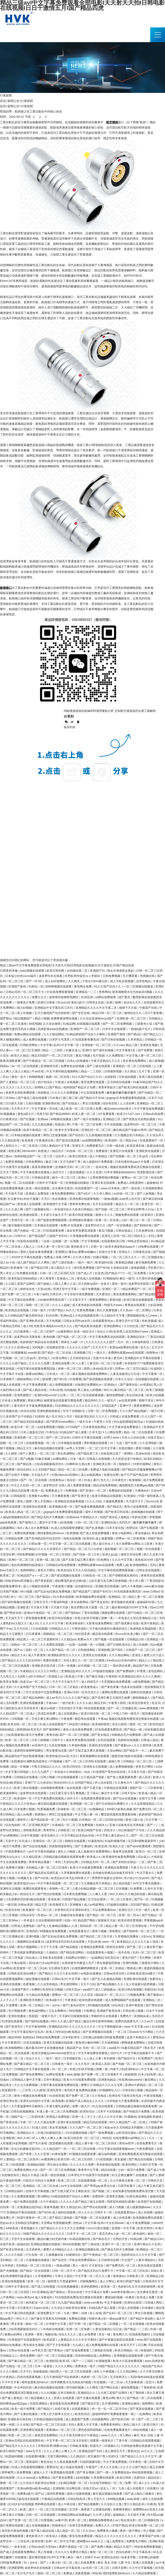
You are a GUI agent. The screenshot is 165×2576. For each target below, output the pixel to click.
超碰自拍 (23, 2244)
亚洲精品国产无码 (91, 2451)
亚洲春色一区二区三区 (72, 1809)
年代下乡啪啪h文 (74, 1411)
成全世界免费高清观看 (82, 1230)
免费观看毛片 (95, 1145)
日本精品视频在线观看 (26, 1135)
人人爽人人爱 (98, 1894)
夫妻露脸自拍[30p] (29, 2207)
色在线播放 (60, 1198)
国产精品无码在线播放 (29, 1421)
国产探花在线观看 (68, 1140)
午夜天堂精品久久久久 (106, 1060)
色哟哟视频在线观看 (58, 986)
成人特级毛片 (90, 1681)
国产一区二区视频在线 (122, 1708)
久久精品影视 (11, 1140)
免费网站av (140, 2509)
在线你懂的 (126, 1448)
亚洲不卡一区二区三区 (117, 2244)
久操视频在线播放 (38, 2260)
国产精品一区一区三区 (102, 1915)
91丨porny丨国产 (57, 2005)
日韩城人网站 (153, 2302)
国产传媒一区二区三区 (110, 1209)
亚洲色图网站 (90, 2286)
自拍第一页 (8, 2207)
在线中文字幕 (108, 1252)
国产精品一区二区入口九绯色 (83, 1549)
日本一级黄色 (44, 2366)
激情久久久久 (104, 1214)
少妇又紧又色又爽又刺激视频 (108, 1580)
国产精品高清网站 (72, 1952)
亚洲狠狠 (58, 2488)
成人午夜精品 (98, 1156)
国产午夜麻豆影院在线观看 (117, 2339)
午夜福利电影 (60, 1602)
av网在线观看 (55, 2074)
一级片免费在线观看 (25, 2201)
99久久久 (22, 2318)
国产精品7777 (114, 1273)
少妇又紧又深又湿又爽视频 (67, 1793)
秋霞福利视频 (14, 2456)
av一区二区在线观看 (25, 1066)
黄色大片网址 (47, 1570)
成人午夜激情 (37, 1655)
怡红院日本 (112, 1957)
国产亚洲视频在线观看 (98, 2031)
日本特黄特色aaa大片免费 (132, 1161)
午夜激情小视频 (63, 1586)
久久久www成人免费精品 (34, 2477)
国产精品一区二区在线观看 (145, 2398)
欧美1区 (65, 2361)
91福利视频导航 (115, 1841)
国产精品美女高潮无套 (44, 1872)
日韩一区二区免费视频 (102, 1411)
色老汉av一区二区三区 (35, 1681)
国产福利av (72, 1612)
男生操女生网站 (58, 2164)
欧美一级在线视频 (54, 2175)
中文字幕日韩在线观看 (20, 2313)
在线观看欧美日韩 (113, 1241)
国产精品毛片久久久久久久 (18, 2445)
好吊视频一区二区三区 (93, 1665)
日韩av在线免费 (153, 1114)
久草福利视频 (77, 1745)
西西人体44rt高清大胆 (98, 1368)
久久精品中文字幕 (113, 1315)
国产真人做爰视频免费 (122, 1777)
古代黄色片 (24, 2307)
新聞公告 (13, 101)
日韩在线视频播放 (23, 2111)
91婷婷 (39, 1416)
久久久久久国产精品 (13, 1363)
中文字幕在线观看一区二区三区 (58, 1883)
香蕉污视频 (143, 1448)
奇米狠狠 (109, 2058)
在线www (72, 1517)
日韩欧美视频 (79, 2445)
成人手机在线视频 (122, 981)
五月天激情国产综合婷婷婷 (52, 1013)
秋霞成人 (44, 1151)
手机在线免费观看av (83, 2260)
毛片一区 (123, 1342)
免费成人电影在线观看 (105, 1469)
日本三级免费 (43, 1379)
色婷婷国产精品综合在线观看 (39, 1342)
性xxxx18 (63, 1002)
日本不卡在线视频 (109, 2111)
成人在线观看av (69, 1713)
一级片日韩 (156, 1411)
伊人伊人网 (137, 1580)
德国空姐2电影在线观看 (127, 1756)
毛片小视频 (69, 1819)
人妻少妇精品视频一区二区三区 (93, 1888)
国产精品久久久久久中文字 (139, 2456)
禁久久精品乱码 (71, 2207)
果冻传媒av (142, 1533)
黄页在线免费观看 (81, 2536)
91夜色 (151, 2504)
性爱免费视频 (86, 1310)
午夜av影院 (19, 1963)
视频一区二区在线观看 (20, 1182)
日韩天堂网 (119, 2567)
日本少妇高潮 (147, 2074)
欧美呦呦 (135, 1480)
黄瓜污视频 (83, 1055)
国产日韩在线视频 (113, 1039)
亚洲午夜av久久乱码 (147, 2244)
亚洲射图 (104, 1650)
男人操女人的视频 (90, 1390)
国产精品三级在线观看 (33, 1098)
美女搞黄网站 (80, 1602)
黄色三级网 (25, 1501)
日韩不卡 (57, 1740)
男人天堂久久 (96, 2499)
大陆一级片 (39, 1310)
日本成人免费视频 (14, 1400)
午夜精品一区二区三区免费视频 (73, 1825)
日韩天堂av (129, 1793)
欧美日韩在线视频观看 (139, 1299)
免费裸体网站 (122, 2509)
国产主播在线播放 (26, 2414)
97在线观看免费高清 (86, 1039)
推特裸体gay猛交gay (14, 2403)
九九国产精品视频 (70, 2302)
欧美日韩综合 (72, 1766)
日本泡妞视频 (127, 1076)
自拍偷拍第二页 (77, 970)
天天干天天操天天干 (66, 1681)
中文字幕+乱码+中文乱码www (105, 2223)
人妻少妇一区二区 (61, 2562)
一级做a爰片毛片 (139, 1029)
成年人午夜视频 (132, 1586)
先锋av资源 (26, 1904)
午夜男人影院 (117, 1703)
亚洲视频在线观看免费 (129, 2355)
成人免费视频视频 (121, 1766)
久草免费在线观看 (103, 2477)
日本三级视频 (40, 1740)
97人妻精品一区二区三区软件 (19, 2159)
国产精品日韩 (40, 1267)
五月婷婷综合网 (109, 2260)
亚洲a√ (83, 1177)
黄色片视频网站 (28, 1947)
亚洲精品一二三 (86, 992)
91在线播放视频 (77, 2132)
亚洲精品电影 (36, 2164)
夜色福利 (139, 2233)
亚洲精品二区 (117, 1596)
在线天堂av (156, 1437)
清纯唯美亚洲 (32, 1830)
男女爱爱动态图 (57, 1750)
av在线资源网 (128, 1400)
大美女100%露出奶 (95, 981)
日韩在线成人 (125, 1230)
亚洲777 (30, 1782)
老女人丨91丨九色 (112, 2488)
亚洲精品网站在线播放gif (74, 2514)
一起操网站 (96, 1957)
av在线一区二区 (124, 1193)
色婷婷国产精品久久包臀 (80, 1087)
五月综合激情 (97, 1899)
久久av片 (147, 2021)
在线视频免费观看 (52, 1788)
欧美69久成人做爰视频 (98, 1538)
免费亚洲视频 (14, 1161)
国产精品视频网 (88, 2504)
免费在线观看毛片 (127, 2021)
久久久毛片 (83, 2064)
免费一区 (131, 2483)
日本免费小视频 (25, 1809)
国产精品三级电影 (61, 2217)
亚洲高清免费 (61, 1363)
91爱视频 (46, 2520)
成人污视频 (117, 2207)
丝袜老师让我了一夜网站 (117, 1453)
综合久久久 (34, 2058)
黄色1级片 (78, 1002)
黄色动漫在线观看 (150, 2265)
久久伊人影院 (82, 1257)
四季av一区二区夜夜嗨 (131, 1538)
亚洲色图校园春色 (49, 1411)
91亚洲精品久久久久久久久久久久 (77, 1405)
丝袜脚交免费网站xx (88, 1384)
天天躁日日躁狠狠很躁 (74, 2016)
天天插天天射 (14, 1193)
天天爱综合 (103, 1294)
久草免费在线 (145, 1230)
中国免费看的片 (16, 1851)
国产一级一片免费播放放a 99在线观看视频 (125, 2472)
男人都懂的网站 (10, 1039)
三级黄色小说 (143, 1023)
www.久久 (98, 2541)
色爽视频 (71, 1490)
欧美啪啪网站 (139, 1565)
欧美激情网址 (9, 1793)
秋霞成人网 (63, 1124)
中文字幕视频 (90, 1241)
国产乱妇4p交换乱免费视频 (53, 1591)
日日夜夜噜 (22, 1331)
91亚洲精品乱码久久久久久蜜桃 (139, 1676)
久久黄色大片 (124, 1782)
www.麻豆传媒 (153, 1586)
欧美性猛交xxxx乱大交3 (62, 1756)
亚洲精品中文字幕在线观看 (143, 1358)
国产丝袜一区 (82, 1554)
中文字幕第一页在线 (45, 1108)
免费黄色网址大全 (26, 2169)
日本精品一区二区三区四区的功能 (101, 1819)
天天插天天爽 (136, 2514)
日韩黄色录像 (9, 970)
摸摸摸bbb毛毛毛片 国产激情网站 (38, 1729)
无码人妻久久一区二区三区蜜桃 (84, 1660)
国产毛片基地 (38, 2143)
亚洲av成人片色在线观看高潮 (80, 1315)
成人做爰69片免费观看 (98, 1161)
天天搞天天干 (40, 1474)
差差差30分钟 (144, 1559)
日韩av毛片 (59, 1979)
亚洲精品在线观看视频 (70, 1501)
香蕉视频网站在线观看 (95, 1756)
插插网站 (148, 2403)
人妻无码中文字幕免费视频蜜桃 (32, 1405)
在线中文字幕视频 (37, 2191)
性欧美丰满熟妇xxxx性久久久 (53, 1326)
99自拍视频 (141, 2429)
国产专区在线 (81, 1013)
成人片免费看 (9, 2005)
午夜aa (102, 1718)
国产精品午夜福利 (142, 2318)
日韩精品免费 (14, 1538)
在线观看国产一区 (152, 1140)
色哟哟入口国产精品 (48, 1087)
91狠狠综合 (74, 2254)
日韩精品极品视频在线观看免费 (64, 1856)
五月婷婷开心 (119, 2377)
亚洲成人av (56, 1676)
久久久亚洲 (94, 1172)
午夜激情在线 (45, 1140)
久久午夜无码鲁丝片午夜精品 (79, 2435)
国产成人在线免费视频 (95, 1533)
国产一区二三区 (148, 2419)
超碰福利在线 (146, 1602)
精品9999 (14, 2037)
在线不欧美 (8, 2244)
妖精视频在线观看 (143, 1512)
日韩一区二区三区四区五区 (58, 1273)
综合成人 (143, 1856)
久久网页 (74, 981)
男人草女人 (7, 1273)
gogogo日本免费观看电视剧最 (126, 1098)
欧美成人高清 (101, 2064)
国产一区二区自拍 (58, 1437)
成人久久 (144, 2483)
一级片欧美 (67, 1703)
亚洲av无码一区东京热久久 (82, 1692)
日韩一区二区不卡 (64, 2270)
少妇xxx (146, 1936)
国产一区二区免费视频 (117, 1023)
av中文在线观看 (72, 2186)
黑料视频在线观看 (96, 1443)
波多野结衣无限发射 (28, 1336)
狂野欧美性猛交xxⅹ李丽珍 (83, 976)
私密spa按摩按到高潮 (124, 1347)
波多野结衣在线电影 (38, 2567)
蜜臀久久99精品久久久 (58, 2249)
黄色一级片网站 (130, 2530)
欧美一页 (38, 1490)
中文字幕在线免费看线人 (125, 1427)
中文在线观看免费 (92, 1092)
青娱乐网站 (35, 1400)
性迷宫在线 (13, 1910)
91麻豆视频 (101, 1257)
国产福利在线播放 (37, 2021)
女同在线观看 (107, 1740)
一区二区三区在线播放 (52, 2509)
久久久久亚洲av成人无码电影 (25, 1347)
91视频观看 (103, 2361)
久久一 (153, 2138)
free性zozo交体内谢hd (122, 1660)
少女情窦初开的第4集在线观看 (25, 1899)
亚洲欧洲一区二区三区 (132, 1018)
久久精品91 (78, 2456)
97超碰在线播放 (104, 1671)
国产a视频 (27, 1458)
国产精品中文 (127, 2058)
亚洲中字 (125, 1405)
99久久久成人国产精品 (66, 2021)
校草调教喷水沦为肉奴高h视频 (132, 992)
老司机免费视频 (84, 1267)
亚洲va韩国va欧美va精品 (34, 2488)
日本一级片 (77, 1458)
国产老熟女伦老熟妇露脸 (139, 1119)
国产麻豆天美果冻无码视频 (49, 2318)
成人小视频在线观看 (36, 1586)
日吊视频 (122, 1888)
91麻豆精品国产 (132, 2048)
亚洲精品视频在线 (87, 2249)
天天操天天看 (40, 1607)
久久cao (118, 1045)
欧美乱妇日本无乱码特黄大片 (70, 1878)
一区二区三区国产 (43, 1331)
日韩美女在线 (95, 1002)
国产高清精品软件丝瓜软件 (43, 1538)
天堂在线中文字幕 (70, 1708)
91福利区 (156, 1368)
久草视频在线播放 (127, 1936)
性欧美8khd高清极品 (19, 1580)
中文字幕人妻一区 (87, 1814)
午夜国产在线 (148, 1007)
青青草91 (49, 1830)
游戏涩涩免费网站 (46, 2435)
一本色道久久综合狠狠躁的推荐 (42, 1920)
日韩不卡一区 (103, 2212)
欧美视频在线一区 (61, 1506)
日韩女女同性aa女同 (77, 1320)
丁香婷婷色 (148, 2387)
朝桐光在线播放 (141, 1692)
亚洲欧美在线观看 (148, 1151)
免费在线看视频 (25, 1533)
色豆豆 (156, 1703)
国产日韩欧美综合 (119, 1644)
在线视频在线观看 (88, 1023)
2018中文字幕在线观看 (26, 1257)
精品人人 (145, 1660)
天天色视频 (54, 1320)
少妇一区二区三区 (87, 1522)
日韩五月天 (41, 1602)
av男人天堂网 (75, 1448)
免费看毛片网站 (137, 2541)
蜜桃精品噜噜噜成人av (104, 2520)
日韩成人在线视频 (98, 1458)
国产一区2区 (34, 981)
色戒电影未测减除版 (143, 1628)
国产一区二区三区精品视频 (55, 2355)
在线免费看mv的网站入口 (130, 2138)
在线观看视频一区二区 (41, 1443)
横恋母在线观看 (103, 1634)
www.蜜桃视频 (149, 1708)
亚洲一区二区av (129, 1915)
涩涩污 (150, 2382)
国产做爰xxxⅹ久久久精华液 (133, 1745)
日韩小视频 (48, 1777)
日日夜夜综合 (9, 1119)
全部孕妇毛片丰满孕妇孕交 (72, 1910)
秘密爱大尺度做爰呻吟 (63, 2281)
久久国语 (39, 2090)
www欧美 (34, 1352)
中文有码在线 (23, 2387)
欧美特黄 (38, 2541)
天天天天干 (100, 1347)
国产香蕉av (56, 2350)
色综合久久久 (132, 1002)
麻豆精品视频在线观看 (49, 1448)
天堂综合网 (8, 1554)
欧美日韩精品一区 (127, 2350)
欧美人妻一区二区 (84, 1114)
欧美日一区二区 (146, 1851)
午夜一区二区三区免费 (87, 1124)
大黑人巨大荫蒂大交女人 (57, 2414)
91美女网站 (60, 1358)
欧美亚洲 (101, 1846)
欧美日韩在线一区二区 (96, 1713)
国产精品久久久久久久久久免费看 (63, 2228)
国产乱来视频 (95, 1528)
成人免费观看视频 (79, 1485)
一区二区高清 (29, 1145)
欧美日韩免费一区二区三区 (146, 2525)
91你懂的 (147, 2307)
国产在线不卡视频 (17, 1474)
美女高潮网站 (66, 1453)
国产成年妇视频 (103, 1050)
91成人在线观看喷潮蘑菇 (67, 1528)
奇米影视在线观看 (108, 2164)
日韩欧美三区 (135, 2276)
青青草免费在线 (80, 1204)
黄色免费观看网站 (63, 1193)
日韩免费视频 (112, 976)
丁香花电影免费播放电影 (27, 1952)
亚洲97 (86, 1050)
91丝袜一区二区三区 (80, 1151)
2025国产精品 (140, 1904)
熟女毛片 (150, 2048)
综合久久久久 (67, 2334)
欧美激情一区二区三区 (38, 1910)
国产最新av (155, 1994)
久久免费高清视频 (52, 1644)
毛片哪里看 (130, 976)
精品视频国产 (23, 1018)
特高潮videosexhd (130, 2079)
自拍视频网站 (100, 2419)
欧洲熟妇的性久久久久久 (64, 1655)
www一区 (108, 1941)
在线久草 (157, 2270)
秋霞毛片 (96, 2445)
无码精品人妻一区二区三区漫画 (47, 1867)
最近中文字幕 (48, 1522)
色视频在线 (148, 976)
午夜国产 (92, 2467)
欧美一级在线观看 (38, 1188)
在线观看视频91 (140, 2334)
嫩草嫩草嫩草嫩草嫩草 (122, 1092)
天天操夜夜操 (134, 2382)
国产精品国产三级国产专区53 (48, 1236)
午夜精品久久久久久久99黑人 (39, 1671)
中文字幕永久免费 (97, 2292)
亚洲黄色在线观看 (35, 1506)
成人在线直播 (122, 2217)
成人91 (33, 1623)
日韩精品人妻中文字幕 (26, 2079)
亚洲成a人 (111, 1384)
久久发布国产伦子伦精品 (16, 1416)
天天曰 (46, 1198)
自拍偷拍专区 (11, 2175)
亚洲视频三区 (83, 1352)
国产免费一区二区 (78, 2095)
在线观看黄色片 (79, 1931)
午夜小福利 (41, 1294)
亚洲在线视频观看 (32, 1703)
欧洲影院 (52, 2361)
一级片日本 (84, 1421)
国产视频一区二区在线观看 (93, 2217)
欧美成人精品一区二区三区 (23, 1512)
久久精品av (68, 1639)
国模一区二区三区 (38, 1305)
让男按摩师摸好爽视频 (105, 1177)
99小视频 (26, 1591)
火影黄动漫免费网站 (99, 1623)
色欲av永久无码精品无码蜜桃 (124, 2127)
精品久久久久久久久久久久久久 (116, 2536)
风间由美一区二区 (92, 1926)
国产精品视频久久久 (110, 1984)
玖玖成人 (25, 1841)
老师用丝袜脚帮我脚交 (64, 997)
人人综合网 (127, 1103)
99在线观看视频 (95, 1708)
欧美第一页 (109, 2286)
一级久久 (100, 1352)
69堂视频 (35, 1023)
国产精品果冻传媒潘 (88, 1326)
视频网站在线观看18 (31, 1941)
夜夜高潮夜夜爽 (10, 1060)
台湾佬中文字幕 (56, 2323)
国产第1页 (61, 1379)
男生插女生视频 (34, 2345)
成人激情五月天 (115, 2451)
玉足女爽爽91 (57, 2010)
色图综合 (150, 1989)
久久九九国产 (40, 1772)
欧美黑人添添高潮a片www (131, 1331)
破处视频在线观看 (38, 1979)
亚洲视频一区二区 (82, 1803)
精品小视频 (42, 1018)
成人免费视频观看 (61, 1384)
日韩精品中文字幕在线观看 (32, 2069)
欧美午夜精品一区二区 (38, 1130)
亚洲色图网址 (112, 1326)
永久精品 (130, 1071)
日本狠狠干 (8, 1379)
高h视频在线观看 (99, 2005)
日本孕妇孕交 (71, 2037)
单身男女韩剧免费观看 (20, 1092)
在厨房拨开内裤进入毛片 (78, 1963)
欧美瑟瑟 (49, 2339)
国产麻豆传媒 (95, 1676)
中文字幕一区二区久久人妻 (93, 2276)
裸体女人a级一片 (72, 1342)
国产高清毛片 (14, 2026)
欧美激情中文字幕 (55, 1204)
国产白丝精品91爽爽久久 (112, 1803)
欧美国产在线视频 (150, 2201)
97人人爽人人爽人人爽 (47, 2138)
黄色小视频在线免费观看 (30, 2095)
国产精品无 (115, 1506)
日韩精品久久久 (59, 1628)
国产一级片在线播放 (87, 1119)
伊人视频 (149, 2530)
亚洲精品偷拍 (131, 2403)
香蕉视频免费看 (36, 1618)
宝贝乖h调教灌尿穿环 (142, 1841)
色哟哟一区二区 (60, 1888)
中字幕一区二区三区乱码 (132, 2270)
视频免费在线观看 (127, 1214)
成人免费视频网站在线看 (102, 2345)
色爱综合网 (111, 1474)
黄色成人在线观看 (29, 1204)
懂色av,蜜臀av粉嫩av (82, 1252)
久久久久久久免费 (82, 2164)
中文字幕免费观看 (35, 1384)
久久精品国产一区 (55, 2148)
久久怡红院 (131, 1326)
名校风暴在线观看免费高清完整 (133, 2191)
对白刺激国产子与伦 (131, 1830)
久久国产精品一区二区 (61, 1650)
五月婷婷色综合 (80, 1358)
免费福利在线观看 (121, 1490)
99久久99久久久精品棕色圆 (127, 1894)
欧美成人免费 (146, 2297)
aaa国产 (88, 1989)
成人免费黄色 (115, 2541)
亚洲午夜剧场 (135, 2005)
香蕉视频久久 (30, 2228)
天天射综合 (96, 2265)
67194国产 (73, 1427)
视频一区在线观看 (149, 1549)
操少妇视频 (25, 1007)
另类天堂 (42, 1114)
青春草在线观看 (123, 1851)
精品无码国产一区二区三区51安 (52, 1055)
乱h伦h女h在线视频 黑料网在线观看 (32, 2504)
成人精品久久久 (61, 1267)
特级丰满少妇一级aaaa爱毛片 (109, 2318)
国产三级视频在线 (37, 1209)
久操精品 (52, 1952)
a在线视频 (66, 1522)
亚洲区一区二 (111, 1289)
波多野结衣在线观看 (33, 1793)
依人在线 (95, 2313)
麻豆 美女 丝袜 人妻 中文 (114, 2562)
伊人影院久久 (9, 1145)
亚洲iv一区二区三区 (21, 1559)
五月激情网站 (111, 2403)
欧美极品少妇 (9, 1894)
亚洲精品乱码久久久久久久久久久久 (72, 2026)
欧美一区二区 (37, 2281)
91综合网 (52, 1315)
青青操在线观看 (135, 1305)
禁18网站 (43, 2196)
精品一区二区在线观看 (139, 1432)
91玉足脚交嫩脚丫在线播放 (129, 2175)
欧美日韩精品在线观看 (107, 1496)
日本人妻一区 (46, 1246)
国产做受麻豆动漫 (127, 1623)
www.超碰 (72, 2074)
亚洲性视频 (129, 1963)
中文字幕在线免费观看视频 (116, 1570)
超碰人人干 (41, 2472)
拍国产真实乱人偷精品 (115, 1517)
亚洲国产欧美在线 (109, 2010)
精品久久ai (18, 1655)
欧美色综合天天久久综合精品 (77, 1570)
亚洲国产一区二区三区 (85, 1029)
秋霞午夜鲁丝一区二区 (32, 2217)
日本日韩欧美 (67, 2392)
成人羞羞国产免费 (77, 2419)
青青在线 (52, 1734)
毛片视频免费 (17, 2010)
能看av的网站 (35, 1374)
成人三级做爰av (106, 1989)
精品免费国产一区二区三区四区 (143, 1289)
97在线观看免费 (54, 1230)
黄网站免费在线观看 (115, 1692)
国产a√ (19, 1650)
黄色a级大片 (26, 1114)
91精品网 (69, 1023)
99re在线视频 (71, 2244)
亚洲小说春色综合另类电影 (127, 1825)
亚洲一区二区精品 (113, 1968)
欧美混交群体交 (139, 1703)
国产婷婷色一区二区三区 (140, 1931)
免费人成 (122, 1565)
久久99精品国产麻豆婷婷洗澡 (24, 1315)
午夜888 (111, 1676)
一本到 (57, 1862)
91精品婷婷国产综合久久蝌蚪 (86, 1034)
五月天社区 (21, 1628)
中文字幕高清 (142, 2552)
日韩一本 (97, 1246)
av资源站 (146, 1384)
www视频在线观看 (32, 970)
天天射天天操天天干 (54, 1214)
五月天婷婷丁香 (70, 1161)
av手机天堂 (39, 2350)
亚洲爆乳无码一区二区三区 (73, 1167)
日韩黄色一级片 (63, 2064)
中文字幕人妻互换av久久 (113, 1835)
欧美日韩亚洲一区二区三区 (82, 2138)
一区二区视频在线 (151, 1257)
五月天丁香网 (9, 1172)
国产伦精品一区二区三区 (16, 2366)
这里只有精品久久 (139, 2037)
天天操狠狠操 (110, 2042)
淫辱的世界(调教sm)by (53, 2445)
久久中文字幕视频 (141, 2567)
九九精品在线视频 (38, 1994)
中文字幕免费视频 (115, 2461)
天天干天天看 (49, 1947)
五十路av (93, 1793)
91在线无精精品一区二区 (106, 2483)
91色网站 (103, 1559)
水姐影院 (110, 1076)
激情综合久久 (133, 1013)
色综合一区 (74, 1480)
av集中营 (61, 2520)
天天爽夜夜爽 (61, 1496)
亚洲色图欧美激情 (150, 2116)
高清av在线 (143, 1453)
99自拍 (97, 2573)
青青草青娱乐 (107, 1087)
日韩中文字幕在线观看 (87, 1437)
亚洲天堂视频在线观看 (58, 2042)
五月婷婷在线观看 (119, 1082)
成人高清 (145, 1777)
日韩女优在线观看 (148, 1570)
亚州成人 (44, 1358)
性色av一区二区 (48, 1915)
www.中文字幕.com (137, 2026)
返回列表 (69, 727)
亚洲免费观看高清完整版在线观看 (141, 2154)
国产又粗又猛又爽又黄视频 (87, 1750)
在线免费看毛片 (147, 2143)
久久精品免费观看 (144, 2573)
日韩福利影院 (141, 1342)
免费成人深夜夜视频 (77, 2573)
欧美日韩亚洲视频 (81, 1214)
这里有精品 (144, 981)
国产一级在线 (131, 1188)
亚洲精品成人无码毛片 (116, 1522)
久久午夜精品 (49, 2201)
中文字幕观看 (113, 2302)
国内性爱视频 (56, 2493)
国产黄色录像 (110, 1687)
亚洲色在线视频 (10, 1984)
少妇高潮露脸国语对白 (49, 1464)
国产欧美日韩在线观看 (133, 1087)
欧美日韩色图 (56, 970)
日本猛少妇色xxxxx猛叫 (21, 976)
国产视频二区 (101, 2191)
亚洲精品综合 (136, 1336)
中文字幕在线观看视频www (116, 2148)
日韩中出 (20, 1236)
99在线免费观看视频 (148, 2546)
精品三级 (132, 1045)
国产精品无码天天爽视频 (47, 1517)
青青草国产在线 (149, 2536)
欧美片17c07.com (129, 1114)
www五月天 (34, 2451)
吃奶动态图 (140, 1517)
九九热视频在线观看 (99, 1135)
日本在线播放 (32, 2042)
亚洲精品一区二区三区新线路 (132, 1066)
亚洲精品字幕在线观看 (22, 2212)
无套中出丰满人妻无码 (108, 1358)
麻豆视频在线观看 (20, 1225)
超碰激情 (130, 2074)
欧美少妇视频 (155, 1395)
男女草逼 (17, 2323)
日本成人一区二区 (58, 1374)
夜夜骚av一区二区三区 (61, 2429)
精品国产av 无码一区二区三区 (87, 2048)
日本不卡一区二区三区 (82, 2233)
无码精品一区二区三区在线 (34, 2265)
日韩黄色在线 (142, 1252)
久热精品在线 (119, 1267)
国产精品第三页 (88, 1453)
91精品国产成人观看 (73, 1432)
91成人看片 (91, 1480)
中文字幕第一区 (153, 1374)
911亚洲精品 (40, 2292)
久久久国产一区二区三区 (86, 2127)
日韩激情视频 (113, 1071)
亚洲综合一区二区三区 (48, 1841)
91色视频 (99, 2382)
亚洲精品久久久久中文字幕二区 (96, 1007)
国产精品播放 (69, 1947)
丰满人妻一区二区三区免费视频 (57, 2111)
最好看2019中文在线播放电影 (45, 2048)
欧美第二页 (8, 1575)
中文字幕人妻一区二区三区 (144, 1055)
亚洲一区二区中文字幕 (60, 2541)
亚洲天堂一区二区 (23, 1220)
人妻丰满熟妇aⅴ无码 (149, 2260)
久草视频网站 (44, 2276)
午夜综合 (52, 1432)
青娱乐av (131, 1140)
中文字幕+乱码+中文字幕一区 (60, 1045)
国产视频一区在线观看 (110, 1639)
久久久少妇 (93, 1501)
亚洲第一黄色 (34, 2334)
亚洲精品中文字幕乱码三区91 (54, 1007)
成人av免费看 (87, 2334)
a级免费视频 (141, 1681)
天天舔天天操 (137, 1772)
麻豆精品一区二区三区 (129, 1390)
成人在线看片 (136, 2488)
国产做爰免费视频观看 (52, 1220)
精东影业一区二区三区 (41, 2302)
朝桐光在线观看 (75, 1841)
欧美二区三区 (67, 2180)
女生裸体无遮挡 (63, 1188)
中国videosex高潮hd (65, 1474)
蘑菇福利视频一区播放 (120, 2297)
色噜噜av (152, 1352)
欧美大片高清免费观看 (128, 2361)
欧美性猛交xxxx (25, 1883)
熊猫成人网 (134, 1968)
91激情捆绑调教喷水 (85, 1968)
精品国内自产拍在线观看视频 (24, 1756)
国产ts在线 (42, 1878)
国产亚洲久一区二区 (93, 1490)
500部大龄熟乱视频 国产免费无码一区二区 (135, 1809)
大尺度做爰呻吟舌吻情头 (27, 2106)
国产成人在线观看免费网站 (18, 2552)
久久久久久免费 (39, 1363)
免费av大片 (85, 1639)
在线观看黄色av (103, 1320)
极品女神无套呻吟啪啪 (98, 2021)
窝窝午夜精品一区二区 (74, 2546)
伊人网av (125, 2435)
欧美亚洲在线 (136, 1145)
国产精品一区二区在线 (57, 1352)
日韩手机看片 (127, 2186)
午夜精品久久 (89, 1517)
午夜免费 (67, 1718)
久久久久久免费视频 (65, 1092)
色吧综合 (132, 1528)
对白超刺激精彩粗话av (129, 1421)
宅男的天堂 (155, 2180)
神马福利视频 (75, 2387)
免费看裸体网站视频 (64, 1018)
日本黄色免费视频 (75, 1894)
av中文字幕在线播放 (42, 1851)
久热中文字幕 (154, 1888)
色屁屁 (32, 2016)
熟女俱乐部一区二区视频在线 (140, 2520)
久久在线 (23, 2424)
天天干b (25, 2371)
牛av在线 (38, 1071)
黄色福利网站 (37, 2010)
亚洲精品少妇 (155, 2276)
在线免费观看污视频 (51, 1427)
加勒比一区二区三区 (25, 1644)
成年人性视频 (94, 1512)
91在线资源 (56, 2095)
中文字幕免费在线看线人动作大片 (42, 1172)
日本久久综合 (124, 1379)
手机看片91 (156, 1267)
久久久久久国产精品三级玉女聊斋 (82, 2201)
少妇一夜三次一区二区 (136, 1220)
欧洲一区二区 (78, 2520)
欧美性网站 (130, 2164)
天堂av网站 (114, 1750)
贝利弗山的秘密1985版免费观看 (103, 2037)
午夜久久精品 (64, 2276)
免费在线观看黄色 (35, 1888)
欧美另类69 (145, 2228)
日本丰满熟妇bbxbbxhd (119, 1172)
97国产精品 (56, 1310)
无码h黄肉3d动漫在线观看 (147, 2377)
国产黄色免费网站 (32, 2074)
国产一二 (153, 1825)
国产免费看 (145, 1050)
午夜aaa (52, 1703)
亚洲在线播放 (17, 2016)
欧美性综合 (88, 2111)
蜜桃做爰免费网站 (133, 2042)
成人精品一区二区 (68, 2530)
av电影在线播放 (91, 1973)
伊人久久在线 (109, 2467)
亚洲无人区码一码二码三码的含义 (124, 1236)
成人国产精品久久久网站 (34, 1262)
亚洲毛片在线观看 (122, 1151)
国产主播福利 (84, 1846)
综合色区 (118, 2005)
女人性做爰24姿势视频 (141, 1984)
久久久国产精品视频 (133, 1411)
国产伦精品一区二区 (28, 1230)
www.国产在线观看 (149, 2339)
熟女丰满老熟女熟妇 (121, 970)
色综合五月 (28, 1894)
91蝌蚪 (36, 1989)
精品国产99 (141, 1665)
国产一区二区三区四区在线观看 (86, 1761)
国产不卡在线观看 (58, 2345)
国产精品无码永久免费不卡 (96, 2270)
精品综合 (154, 2477)
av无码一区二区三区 (96, 2567)
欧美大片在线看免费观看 (86, 1867)
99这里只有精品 (79, 1724)
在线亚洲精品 (39, 2403)
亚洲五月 (78, 1145)
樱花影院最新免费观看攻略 (119, 1814)
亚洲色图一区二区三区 (29, 1437)
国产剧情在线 (143, 1225)
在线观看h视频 (35, 2456)
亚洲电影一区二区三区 (97, 1045)
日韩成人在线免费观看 (125, 1416)
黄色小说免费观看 (136, 1506)
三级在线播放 (76, 1172)
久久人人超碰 (61, 1305)
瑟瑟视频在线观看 (61, 2143)
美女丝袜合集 (135, 1395)
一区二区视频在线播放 (138, 986)
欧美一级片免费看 (23, 2408)
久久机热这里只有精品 (127, 1458)
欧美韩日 (147, 1214)
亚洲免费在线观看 (32, 2429)
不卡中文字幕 (11, 2382)
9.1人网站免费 (112, 1432)
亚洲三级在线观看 (151, 1076)
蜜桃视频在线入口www (142, 1315)
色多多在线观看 (132, 1687)
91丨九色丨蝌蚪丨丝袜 (72, 2313)
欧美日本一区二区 (23, 1427)
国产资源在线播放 (142, 2408)
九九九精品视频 (42, 1124)
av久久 (70, 1310)
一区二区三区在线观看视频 (86, 1395)
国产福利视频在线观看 (17, 1602)
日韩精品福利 (14, 2191)
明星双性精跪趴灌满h (121, 2201)
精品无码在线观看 (95, 2122)
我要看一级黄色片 (102, 2440)
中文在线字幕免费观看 (79, 1294)
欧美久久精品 (20, 1055)
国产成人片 (85, 1273)
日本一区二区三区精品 (64, 1687)
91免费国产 (146, 2058)
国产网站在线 (110, 2387)
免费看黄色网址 (111, 2424)
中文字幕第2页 (126, 1050)
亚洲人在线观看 (64, 2398)
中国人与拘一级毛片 (126, 1713)
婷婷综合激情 (115, 1947)
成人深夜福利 (44, 2297)
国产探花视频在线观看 (98, 1379)
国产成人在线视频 (43, 2286)
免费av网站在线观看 (28, 1034)
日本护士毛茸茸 (60, 1039)
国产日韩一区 (78, 2323)
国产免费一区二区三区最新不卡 (102, 2074)
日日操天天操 (14, 1103)
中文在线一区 (34, 2254)
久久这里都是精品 (143, 1803)
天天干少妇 (87, 1984)
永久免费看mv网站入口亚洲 (134, 1543)
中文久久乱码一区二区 (26, 1485)
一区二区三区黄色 (120, 1899)
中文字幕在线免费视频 (149, 1108)
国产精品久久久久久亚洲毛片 (42, 1549)
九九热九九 (8, 1676)
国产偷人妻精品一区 (15, 2398)
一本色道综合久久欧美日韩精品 (72, 1209)
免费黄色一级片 (86, 2366)
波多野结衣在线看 (51, 976)
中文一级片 (143, 1910)
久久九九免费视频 (26, 2085)
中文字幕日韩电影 (17, 1772)
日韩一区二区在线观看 (41, 2514)
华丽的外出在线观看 (104, 2016)
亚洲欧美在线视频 (107, 1586)
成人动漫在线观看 (72, 2467)
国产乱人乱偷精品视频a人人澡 (57, 1926)
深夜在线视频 (72, 1538)
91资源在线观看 (12, 2021)
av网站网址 (60, 1458)
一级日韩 (10, 1904)
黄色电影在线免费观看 (65, 2403)
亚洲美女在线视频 (95, 1655)
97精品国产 (110, 1405)
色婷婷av (28, 2037)
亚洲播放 (76, 1904)
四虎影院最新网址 (61, 1846)
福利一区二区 (35, 1650)
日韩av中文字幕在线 (67, 2567)
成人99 (27, 1326)
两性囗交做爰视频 (55, 1135)
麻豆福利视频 (107, 2154)
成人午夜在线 (67, 2504)
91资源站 (130, 1496)
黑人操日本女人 (103, 1543)
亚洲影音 (23, 1607)
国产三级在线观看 (99, 1066)
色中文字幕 (8, 2307)
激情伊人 (23, 1819)
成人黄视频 (156, 1060)
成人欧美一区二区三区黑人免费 (81, 1108)
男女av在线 (75, 2292)
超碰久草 (114, 1761)
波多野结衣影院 (139, 1283)
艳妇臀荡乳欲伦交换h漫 (71, 1580)
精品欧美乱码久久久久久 (91, 1416)
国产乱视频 (28, 1119)
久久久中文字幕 (122, 1559)
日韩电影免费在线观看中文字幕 (142, 2445)
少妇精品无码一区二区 (95, 1862)
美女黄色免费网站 (135, 1060)
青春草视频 (51, 2207)
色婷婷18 (124, 2286)
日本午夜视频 (30, 1835)
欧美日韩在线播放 (60, 1618)
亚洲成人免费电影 (37, 1193)
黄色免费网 (28, 2355)
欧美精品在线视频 (17, 1310)
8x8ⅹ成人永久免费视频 (33, 1528)
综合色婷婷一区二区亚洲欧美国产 (27, 1825)
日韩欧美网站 (29, 1045)
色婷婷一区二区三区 (94, 2377)
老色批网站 (156, 1671)
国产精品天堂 (91, 2403)
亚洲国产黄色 (17, 986)
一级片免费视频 (90, 1289)
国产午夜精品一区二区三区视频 (44, 1060)
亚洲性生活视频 (10, 1888)
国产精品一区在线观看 (35, 2270)
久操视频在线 (55, 2254)
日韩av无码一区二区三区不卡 (25, 992)
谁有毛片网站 (144, 1766)
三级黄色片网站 (149, 1963)
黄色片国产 (130, 1957)
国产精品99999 (60, 1114)
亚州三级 (63, 1246)
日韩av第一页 (38, 1543)
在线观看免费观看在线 (96, 1798)
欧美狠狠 (72, 1533)
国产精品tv (43, 1596)
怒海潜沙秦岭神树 (87, 2042)
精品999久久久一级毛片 (101, 1400)
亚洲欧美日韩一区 (105, 1464)
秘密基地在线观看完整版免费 (63, 1400)
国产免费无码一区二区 (121, 2265)
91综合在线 (27, 1411)
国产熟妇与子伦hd (92, 1098)
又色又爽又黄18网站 (45, 1718)
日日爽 (142, 2345)
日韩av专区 (28, 1915)
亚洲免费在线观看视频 (84, 1198)
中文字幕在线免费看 (22, 1299)
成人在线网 (141, 1644)
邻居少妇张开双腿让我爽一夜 (94, 1618)
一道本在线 (100, 1167)
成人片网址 (107, 2281)
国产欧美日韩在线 (117, 1512)
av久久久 (147, 2451)
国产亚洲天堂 (81, 1496)
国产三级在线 (91, 2244)
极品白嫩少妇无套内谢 (52, 2239)
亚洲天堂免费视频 (81, 2525)
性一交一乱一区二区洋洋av (110, 2408)
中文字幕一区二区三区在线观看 (70, 1543)
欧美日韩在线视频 (130, 1989)
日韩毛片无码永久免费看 (39, 2180)
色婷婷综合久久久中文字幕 (139, 2254)
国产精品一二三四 (136, 2329)
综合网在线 (74, 2488)
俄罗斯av (6, 1018)
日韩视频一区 (20, 1718)
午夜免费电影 (145, 2148)
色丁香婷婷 (137, 2392)
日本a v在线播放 (78, 1060)
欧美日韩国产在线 (90, 1830)
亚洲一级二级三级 (48, 1559)
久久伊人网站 (102, 1193)
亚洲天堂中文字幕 (65, 1289)
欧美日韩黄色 (78, 1156)
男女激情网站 (69, 1984)
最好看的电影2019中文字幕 (129, 1607)
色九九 (145, 1347)
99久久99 (23, 2138)
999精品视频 (116, 2499)
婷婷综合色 (28, 1289)
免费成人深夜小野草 (57, 1257)
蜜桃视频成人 (141, 1697)
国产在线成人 (71, 1103)
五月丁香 (144, 1071)
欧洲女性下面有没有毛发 (125, 2095)
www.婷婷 (134, 2499)
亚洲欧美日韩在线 (20, 2419)
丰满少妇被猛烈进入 (51, 2132)
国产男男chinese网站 (60, 1421)
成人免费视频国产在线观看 (123, 2000)
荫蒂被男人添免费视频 (17, 2472)
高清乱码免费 (47, 1713)
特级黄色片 (60, 2525)
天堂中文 (11, 1841)
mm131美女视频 (98, 2228)
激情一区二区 (138, 1724)
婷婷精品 (44, 1092)
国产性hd (103, 1267)
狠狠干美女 (146, 1400)
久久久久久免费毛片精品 (71, 2552)
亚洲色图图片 (23, 1395)
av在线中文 (39, 1745)
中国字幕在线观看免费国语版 (36, 1368)
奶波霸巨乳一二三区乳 (17, 2090)
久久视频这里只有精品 (129, 1135)
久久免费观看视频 (23, 2196)
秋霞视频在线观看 (63, 2472)
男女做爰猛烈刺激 (109, 1963)
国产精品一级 (133, 1729)
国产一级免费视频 (102, 2132)
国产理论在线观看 (95, 2207)
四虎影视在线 (146, 1172)
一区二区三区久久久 (124, 1257)
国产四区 (117, 1650)
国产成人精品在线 (35, 1390)
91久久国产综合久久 (108, 986)
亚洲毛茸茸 (54, 2090)
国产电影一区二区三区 (72, 1336)
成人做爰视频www (138, 2207)
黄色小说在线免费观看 (78, 1729)
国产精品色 (25, 1464)
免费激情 (102, 1151)
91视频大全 (25, 1878)
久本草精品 (135, 1039)
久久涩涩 (87, 1994)
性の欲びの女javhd (137, 1878)
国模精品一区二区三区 (58, 1634)
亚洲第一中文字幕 (123, 2228)
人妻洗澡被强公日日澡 (125, 1374)
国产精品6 (134, 1034)
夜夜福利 (32, 2461)
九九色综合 (44, 1782)
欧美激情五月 (59, 1904)
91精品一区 (36, 986)
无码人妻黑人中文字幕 (83, 2424)
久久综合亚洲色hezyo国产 (97, 1018)
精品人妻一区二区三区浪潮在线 (127, 1926)
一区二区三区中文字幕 (101, 1448)
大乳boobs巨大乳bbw (43, 2546)
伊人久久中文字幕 (110, 2116)
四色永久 (110, 1830)
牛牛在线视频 (113, 1124)
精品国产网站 (87, 1920)
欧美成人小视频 (57, 2536)
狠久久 (120, 2398)
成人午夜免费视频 (138, 2223)
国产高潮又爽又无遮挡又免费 (111, 1697)
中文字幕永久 (146, 1872)
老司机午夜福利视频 (15, 2530)
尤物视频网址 (89, 2281)
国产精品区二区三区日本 (96, 1936)
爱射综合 (133, 2451)
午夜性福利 (79, 1628)
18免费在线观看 (148, 1246)
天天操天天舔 (60, 1607)
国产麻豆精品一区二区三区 (32, 2064)
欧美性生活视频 (53, 1989)
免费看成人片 (54, 1490)
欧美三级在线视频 (26, 1788)
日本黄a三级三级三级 (64, 1098)
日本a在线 (56, 1390)
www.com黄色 (93, 2302)
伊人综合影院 (104, 1782)
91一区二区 (60, 2069)
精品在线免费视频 (105, 1485)
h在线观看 (18, 2164)
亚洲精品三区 (112, 1119)
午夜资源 (71, 2000)
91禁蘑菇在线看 (27, 1273)
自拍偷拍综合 (84, 1586)
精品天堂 (41, 1904)
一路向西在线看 (120, 1665)
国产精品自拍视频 (141, 2159)
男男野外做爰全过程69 (107, 1878)
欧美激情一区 (20, 1267)
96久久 (108, 1390)
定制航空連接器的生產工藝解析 (135, 711)
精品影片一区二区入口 (110, 1994)
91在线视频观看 (68, 1777)
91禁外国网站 (142, 1464)
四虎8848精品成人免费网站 (93, 2355)
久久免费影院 (115, 1055)
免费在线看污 (52, 1660)
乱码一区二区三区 (145, 1952)
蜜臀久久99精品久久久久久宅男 (102, 2085)
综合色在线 (110, 1103)
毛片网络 (145, 1957)
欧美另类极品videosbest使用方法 (54, 2053)
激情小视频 (99, 1931)
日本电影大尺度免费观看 (123, 2101)
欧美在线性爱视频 (130, 1920)
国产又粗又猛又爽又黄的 (79, 1559)
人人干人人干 (9, 2000)
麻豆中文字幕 (110, 1793)
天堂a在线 (44, 1289)
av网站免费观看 (106, 997)
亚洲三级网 (114, 1002)
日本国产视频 (9, 1591)
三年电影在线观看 (52, 2329)
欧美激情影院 (29, 1214)
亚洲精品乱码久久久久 (76, 1671)
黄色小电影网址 (122, 1533)
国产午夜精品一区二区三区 (101, 2254)
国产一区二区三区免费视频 (58, 2169)
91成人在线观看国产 (53, 1724)
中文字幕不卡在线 (12, 1374)
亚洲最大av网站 (39, 1496)
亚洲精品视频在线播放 (46, 2244)
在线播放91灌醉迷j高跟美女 (29, 1761)
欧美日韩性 (124, 2477)
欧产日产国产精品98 (135, 1474)
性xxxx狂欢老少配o (128, 1634)
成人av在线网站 (56, 981)
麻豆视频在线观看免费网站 (90, 1374)
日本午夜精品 (52, 2079)
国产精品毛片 (102, 2239)
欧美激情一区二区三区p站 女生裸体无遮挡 (41, 1968)
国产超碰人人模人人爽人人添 (56, 1283)
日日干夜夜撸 (153, 1013)
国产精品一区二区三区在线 (49, 2424)
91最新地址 (95, 1841)
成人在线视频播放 (38, 2525)
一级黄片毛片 (48, 2016)
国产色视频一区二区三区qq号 (129, 1156)
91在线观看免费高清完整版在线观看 (79, 2297)
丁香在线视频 (90, 1612)
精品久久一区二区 (127, 1204)
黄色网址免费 (83, 986)
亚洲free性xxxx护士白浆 (50, 1395)
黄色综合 (46, 2461)
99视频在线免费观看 (53, 1931)
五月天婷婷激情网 (144, 2286)
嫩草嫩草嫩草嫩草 (145, 1522)
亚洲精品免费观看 (117, 1867)
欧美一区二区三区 (17, 1740)
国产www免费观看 (139, 1846)
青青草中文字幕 (88, 2169)
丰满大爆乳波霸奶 (58, 2106)
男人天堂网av (43, 1501)
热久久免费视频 (107, 1310)
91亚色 (99, 1273)
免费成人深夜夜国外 (131, 1182)
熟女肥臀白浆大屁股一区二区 (90, 1607)
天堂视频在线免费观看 (116, 1681)
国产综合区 (76, 1135)
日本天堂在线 (115, 1528)
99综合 (106, 2138)
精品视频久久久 (41, 2398)
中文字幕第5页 (12, 2042)
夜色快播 (49, 1336)
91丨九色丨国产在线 (124, 1443)
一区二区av (116, 2382)
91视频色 (130, 2116)
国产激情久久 (28, 1522)
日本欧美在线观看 (51, 1957)
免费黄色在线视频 (73, 1066)
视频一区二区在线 (58, 1076)
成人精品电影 (122, 1883)
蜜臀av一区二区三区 (135, 1177)
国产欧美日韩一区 (123, 2419)
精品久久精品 (31, 2175)
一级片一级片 (84, 1262)
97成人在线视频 (129, 2307)
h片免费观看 (106, 1114)
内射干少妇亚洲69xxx (124, 2069)
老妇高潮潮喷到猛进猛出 (27, 1565)
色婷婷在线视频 (128, 1740)
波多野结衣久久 (95, 1225)
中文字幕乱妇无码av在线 (78, 1835)
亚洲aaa (43, 1119)
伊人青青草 (47, 1278)
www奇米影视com (123, 2292)
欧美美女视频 (9, 1681)
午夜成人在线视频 (67, 1082)
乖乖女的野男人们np (141, 1209)
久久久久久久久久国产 (101, 1342)
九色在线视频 (57, 1745)
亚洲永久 (125, 1252)
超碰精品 (119, 2514)
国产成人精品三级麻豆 (140, 2493)
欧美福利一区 (114, 1140)
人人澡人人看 (92, 2058)
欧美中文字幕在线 (67, 1130)
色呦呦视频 (36, 1076)
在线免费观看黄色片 (117, 2429)
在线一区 (70, 1920)
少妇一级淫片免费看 (132, 2169)
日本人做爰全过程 (32, 1432)
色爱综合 (155, 1979)
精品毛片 (58, 1151)
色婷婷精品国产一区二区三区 (34, 1156)
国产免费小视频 (102, 2546)
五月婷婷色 (34, 2249)
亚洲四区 (32, 1931)
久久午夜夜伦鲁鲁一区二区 (128, 2180)
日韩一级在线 (115, 1145)
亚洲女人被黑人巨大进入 (148, 1655)
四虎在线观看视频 (29, 2377)
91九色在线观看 (103, 2106)
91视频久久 (111, 2445)
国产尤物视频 (9, 2270)
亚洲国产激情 (116, 1034)
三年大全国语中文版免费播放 (42, 1692)
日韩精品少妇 (136, 1639)
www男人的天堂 (130, 1198)
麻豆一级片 (126, 1278)
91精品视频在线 (80, 2239)
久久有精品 (99, 2095)
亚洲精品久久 (26, 2132)
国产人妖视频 (146, 1193)
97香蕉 (141, 1671)
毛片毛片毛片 (26, 2573)
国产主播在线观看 (89, 2398)
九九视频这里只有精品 (96, 1883)
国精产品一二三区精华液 (146, 1788)
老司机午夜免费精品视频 (80, 2090)
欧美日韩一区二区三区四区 (76, 2159)
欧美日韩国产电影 (129, 2281)
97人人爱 (78, 1363)
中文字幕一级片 (79, 1979)
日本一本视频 (67, 1665)
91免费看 (76, 1379)
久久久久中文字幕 (52, 1623)
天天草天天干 (20, 1108)
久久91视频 (48, 2392)
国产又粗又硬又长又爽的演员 (71, 2191)
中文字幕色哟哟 (36, 2026)
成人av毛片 (53, 1697)
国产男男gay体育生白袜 (100, 2186)
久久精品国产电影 (93, 1777)
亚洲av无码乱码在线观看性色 (25, 2440)
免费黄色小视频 (107, 2530)
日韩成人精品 (150, 1740)
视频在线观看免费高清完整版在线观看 (135, 1167)
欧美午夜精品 (150, 1623)
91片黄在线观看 (64, 1596)
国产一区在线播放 (120, 1225)
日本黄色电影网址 (95, 1427)
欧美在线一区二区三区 (23, 1724)
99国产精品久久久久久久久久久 (44, 2233)
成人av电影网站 (91, 1474)
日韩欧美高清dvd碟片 (22, 1973)
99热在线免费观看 (48, 2037)
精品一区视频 (20, 1766)
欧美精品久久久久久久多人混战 (138, 1941)
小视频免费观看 (113, 1501)
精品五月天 (25, 1448)
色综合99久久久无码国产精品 (36, 1469)
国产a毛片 (85, 1193)
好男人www (112, 1437)
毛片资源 (98, 1055)
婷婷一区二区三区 (70, 1368)
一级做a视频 (109, 1198)
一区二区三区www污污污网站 (134, 2031)
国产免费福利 (126, 1671)
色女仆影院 (120, 1724)
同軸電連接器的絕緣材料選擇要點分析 (89, 711)
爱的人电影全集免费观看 (37, 1252)
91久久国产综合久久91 (87, 1076)
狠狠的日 (125, 1464)
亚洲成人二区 (66, 1278)
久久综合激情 (52, 1023)
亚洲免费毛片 (46, 2313)
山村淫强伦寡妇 (126, 2132)
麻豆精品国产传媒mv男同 (130, 1130)
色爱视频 (29, 1984)
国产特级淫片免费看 (137, 2111)
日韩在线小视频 (133, 2010)
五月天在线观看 (103, 1204)
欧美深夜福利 (75, 1623)
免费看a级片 (25, 2493)
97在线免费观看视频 (60, 992)
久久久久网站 (64, 2366)
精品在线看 (109, 2169)
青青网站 (105, 992)
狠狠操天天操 (107, 1920)
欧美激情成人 (90, 1687)
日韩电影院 (19, 1496)
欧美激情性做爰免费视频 (119, 1856)
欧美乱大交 (117, 1846)
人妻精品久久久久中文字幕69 (77, 2339)
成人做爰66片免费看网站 (94, 1851)
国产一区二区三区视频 (74, 1734)
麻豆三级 (52, 1161)
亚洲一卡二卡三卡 (84, 2116)
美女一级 (105, 2334)
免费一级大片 (81, 2106)
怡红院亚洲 (83, 1634)
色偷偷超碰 (41, 2371)
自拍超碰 (70, 1390)
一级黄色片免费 (25, 1002)
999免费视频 (25, 1554)
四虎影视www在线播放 (53, 1029)
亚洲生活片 (126, 1910)
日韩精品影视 (41, 1177)
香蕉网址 (115, 1931)
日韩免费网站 (34, 1161)
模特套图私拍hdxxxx (51, 1533)
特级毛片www (113, 1305)
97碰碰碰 (56, 1761)
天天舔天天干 (78, 1299)
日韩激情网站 (87, 1650)
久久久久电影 (14, 2254)
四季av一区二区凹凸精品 (132, 1368)
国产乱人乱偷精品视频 (107, 1979)
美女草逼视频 (58, 2127)
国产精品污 (45, 2408)
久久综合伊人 (155, 1135)
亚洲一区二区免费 (78, 2329)
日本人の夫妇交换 (134, 1437)
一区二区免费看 (136, 1273)
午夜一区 (26, 2122)
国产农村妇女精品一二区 (129, 1862)
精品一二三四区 (53, 1050)
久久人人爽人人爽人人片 (60, 2451)
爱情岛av (159, 2037)
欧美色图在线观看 (91, 2000)
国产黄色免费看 (63, 2477)
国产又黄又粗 (93, 1788)
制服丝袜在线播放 (73, 1915)
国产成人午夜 (156, 2169)
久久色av (126, 1310)
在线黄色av (57, 1480)
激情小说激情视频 (79, 2493)
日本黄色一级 (138, 2461)
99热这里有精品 (138, 1241)
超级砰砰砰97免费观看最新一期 (113, 2414)
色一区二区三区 (10, 2186)
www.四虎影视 (154, 2361)
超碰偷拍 (152, 1182)
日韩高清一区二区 (95, 1575)
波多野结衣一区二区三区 (140, 1124)
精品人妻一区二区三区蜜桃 (146, 1596)
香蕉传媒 (115, 1299)
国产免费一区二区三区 (17, 1294)
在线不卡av (92, 2557)
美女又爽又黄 (155, 2392)
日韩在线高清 (76, 2499)
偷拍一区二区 (34, 2323)
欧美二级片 (28, 2509)
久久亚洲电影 (148, 1443)
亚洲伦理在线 (9, 2101)
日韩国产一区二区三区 (141, 1650)
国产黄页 (124, 997)
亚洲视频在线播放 (77, 1182)
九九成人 (78, 2345)
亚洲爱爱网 (15, 2567)
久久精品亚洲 (32, 1856)
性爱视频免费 (46, 1809)
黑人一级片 (79, 2265)
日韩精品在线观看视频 (145, 2440)
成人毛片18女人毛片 (59, 1416)
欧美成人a (94, 1856)
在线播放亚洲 (55, 1347)
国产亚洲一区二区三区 (24, 2520)
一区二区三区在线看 (83, 2148)
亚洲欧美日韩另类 (44, 1665)
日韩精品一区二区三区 (137, 1761)
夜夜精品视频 (124, 1262)
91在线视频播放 (68, 2286)
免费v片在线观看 (71, 1225)
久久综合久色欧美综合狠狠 (69, 2307)
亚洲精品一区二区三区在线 (41, 2186)
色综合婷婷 (123, 2552)
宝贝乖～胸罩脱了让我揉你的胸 (90, 2509)
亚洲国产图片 (20, 1989)
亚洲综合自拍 (110, 2557)
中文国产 (127, 2260)
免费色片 (126, 2016)
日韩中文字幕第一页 (50, 1182)
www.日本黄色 (111, 1188)
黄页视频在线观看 (123, 1602)
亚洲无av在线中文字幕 (35, 2101)
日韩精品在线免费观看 (61, 1565)
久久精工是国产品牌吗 (20, 1283)
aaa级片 (114, 2048)
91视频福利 (110, 1278)
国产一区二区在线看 (34, 1480)
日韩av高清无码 (114, 1973)
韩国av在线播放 (11, 2345)
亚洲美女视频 (149, 1045)
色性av (78, 2223)
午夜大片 (136, 1867)
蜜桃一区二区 (9, 2483)
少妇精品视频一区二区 (73, 2483)
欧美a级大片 (54, 2000)
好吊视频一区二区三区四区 (53, 1554)
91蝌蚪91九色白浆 (78, 1464)
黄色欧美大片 (80, 1246)
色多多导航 (129, 2557)
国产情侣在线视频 (49, 1894)
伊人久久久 (85, 2212)
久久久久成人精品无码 (91, 1703)
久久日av (89, 2530)
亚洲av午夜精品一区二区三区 (43, 1612)
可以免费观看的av (104, 1910)
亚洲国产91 (98, 970)
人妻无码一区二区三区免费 (105, 1363)
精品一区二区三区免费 (73, 1469)
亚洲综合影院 (133, 2302)
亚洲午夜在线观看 (69, 2122)
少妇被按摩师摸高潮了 (52, 1299)
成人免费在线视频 (35, 1039)
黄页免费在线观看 (93, 1082)
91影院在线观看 (28, 1241)
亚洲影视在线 (51, 1103)
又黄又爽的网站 (58, 2456)
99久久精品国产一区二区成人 (129, 2122)
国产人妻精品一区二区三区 (18, 1082)
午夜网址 (89, 2010)
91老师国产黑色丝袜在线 (109, 1772)
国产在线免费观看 (78, 2350)
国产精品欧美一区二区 (46, 1819)
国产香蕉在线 (9, 2122)
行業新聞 (27, 101)
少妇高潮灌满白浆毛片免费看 (24, 1734)
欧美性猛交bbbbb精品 (23, 1278)
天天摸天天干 (135, 1501)
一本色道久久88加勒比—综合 (71, 1772)
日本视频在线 (72, 2058)
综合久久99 (104, 1331)
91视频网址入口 (110, 2090)
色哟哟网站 (28, 1570)
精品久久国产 (123, 2546)
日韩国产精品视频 (74, 1899)
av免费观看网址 (93, 1140)
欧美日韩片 (151, 2424)
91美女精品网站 (137, 2196)
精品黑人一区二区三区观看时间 (38, 1639)
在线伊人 (101, 1825)
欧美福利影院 (101, 1724)
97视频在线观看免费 (83, 2154)
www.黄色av (25, 2297)
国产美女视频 (86, 2472)
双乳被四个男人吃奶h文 (104, 2456)
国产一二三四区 (83, 2361)
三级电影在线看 (102, 2350)
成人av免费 (25, 1814)
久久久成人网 (14, 1209)
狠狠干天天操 (128, 1007)
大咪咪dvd (142, 1490)
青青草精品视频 (39, 1862)
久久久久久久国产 (78, 1347)
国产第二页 (154, 1862)
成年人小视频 (67, 1851)
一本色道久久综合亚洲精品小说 (136, 1618)
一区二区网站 (142, 1310)
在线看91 (153, 2488)
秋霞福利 (147, 2350)
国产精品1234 (154, 2239)
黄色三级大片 (132, 2424)
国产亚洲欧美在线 (32, 1320)
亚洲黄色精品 (107, 2079)
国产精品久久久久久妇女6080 (22, 1660)
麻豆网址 (151, 2079)
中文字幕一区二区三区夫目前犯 (67, 2440)
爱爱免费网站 (98, 1299)
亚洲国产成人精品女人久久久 (85, 2101)
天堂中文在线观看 (23, 2239)
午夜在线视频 (153, 2095)
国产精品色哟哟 (33, 1697)
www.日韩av (151, 1591)
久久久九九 (25, 1087)
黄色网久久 (120, 2334)
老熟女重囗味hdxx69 (22, 1151)
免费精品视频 (77, 2318)
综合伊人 (61, 1156)
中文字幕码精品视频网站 (63, 1071)
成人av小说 (8, 1262)
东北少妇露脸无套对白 (26, 2148)
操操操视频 (138, 1267)
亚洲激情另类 (49, 1066)
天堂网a (46, 2223)
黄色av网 (109, 2398)
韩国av (5, 1066)
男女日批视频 (91, 1103)
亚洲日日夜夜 (46, 1002)
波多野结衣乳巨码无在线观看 (66, 1941)
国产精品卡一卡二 (135, 1750)
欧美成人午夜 (75, 1676)
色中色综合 (45, 1082)
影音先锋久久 (50, 1835)
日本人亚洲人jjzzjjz (106, 1554)
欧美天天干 (128, 2345)
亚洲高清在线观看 (101, 1745)
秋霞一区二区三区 (20, 2435)
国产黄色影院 (44, 1580)
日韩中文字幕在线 (17, 2286)
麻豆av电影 (48, 1708)
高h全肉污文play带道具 (44, 1963)
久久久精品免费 (45, 2122)
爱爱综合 (52, 2467)
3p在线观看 (74, 1788)
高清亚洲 (87, 997)
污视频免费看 (136, 1994)
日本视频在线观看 (70, 1443)
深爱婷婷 (98, 2196)
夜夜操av (119, 2276)
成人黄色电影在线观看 (87, 1305)
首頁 (3, 101)
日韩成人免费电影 (23, 1926)
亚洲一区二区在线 (107, 1220)
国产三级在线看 (63, 1262)
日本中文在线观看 (114, 1029)
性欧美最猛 (149, 1320)
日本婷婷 (8, 2265)
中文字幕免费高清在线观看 (107, 1336)
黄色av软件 (78, 2005)
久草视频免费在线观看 (85, 1236)
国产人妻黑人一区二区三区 (38, 1453)
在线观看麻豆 (81, 2408)
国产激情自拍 (129, 1384)
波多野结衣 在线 (54, 1485)
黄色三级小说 (134, 1819)
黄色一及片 (19, 1076)
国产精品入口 (153, 1034)
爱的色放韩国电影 (90, 2429)
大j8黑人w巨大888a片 (32, 1676)
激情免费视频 (115, 1395)
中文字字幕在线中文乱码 (27, 2031)
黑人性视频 (25, 1013)
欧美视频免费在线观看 (91, 1596)
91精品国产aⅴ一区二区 (33, 1575)
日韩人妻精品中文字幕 (55, 1145)
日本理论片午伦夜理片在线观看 (89, 2175)
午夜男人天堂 (103, 1421)
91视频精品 (97, 1809)
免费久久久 (39, 997)
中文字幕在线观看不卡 (140, 2053)
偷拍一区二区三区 (102, 2552)
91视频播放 (8, 1114)
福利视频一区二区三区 (120, 1549)
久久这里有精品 (48, 1984)
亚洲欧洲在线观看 (135, 1979)
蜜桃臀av (83, 2541)
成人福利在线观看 (64, 2212)
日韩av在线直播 (19, 2350)
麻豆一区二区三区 (64, 1177)
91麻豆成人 (73, 1050)
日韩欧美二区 (67, 1830)
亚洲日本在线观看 (103, 1182)
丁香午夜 (122, 2440)
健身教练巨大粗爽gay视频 (136, 1485)
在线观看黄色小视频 (100, 1952)
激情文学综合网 (131, 1554)
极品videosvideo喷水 (118, 1108)
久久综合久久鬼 (111, 2504)
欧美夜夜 (28, 1140)
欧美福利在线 (104, 1262)
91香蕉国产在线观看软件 (25, 2339)
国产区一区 (142, 1899)
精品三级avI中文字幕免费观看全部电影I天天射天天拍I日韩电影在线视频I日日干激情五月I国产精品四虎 (67, 965)
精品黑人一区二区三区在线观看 (71, 2371)
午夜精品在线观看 (116, 1788)
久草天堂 (95, 1432)
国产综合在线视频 (125, 1798)
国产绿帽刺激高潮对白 (124, 1575)
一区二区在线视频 (133, 2323)
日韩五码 (56, 1294)
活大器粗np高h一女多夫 (94, 1283)
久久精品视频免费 (66, 2461)
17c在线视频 (39, 1628)
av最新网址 (64, 1331)
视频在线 (51, 2334)
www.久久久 (109, 2435)
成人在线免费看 (85, 2562)
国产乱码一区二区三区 (118, 2313)
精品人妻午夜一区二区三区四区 (96, 2143)
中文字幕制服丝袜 (110, 2026)
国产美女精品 (100, 1734)
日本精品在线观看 (46, 1225)
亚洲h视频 (33, 1936)
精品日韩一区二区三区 (107, 1013)
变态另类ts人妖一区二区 (115, 2233)
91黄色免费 (59, 2154)
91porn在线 (41, 2307)
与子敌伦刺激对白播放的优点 (108, 1628)
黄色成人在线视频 (89, 1278)
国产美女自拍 (100, 1602)
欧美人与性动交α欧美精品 (63, 2031)
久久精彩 (11, 1453)
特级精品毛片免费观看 (126, 1734)
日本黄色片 (119, 1480)
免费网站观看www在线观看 (126, 1352)
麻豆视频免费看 (146, 1262)
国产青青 (26, 2154)
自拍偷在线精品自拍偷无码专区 (114, 1872)
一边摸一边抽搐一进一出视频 (60, 1241)
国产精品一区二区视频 (104, 2323)
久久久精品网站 (54, 1034)
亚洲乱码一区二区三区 (96, 1130)
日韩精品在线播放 (26, 1777)
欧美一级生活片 (84, 1331)
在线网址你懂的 (76, 1957)
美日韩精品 (8, 1814)
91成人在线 (40, 2127)
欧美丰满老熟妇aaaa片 (120, 1246)
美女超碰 (120, 2159)
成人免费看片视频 (12, 1867)
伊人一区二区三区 (23, 1596)
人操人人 (29, 1246)
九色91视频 (33, 1103)
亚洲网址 (61, 1252)
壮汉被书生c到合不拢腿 (23, 1198)
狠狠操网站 (24, 1379)
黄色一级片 (119, 1283)
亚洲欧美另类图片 (32, 2000)
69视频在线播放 (61, 1119)
